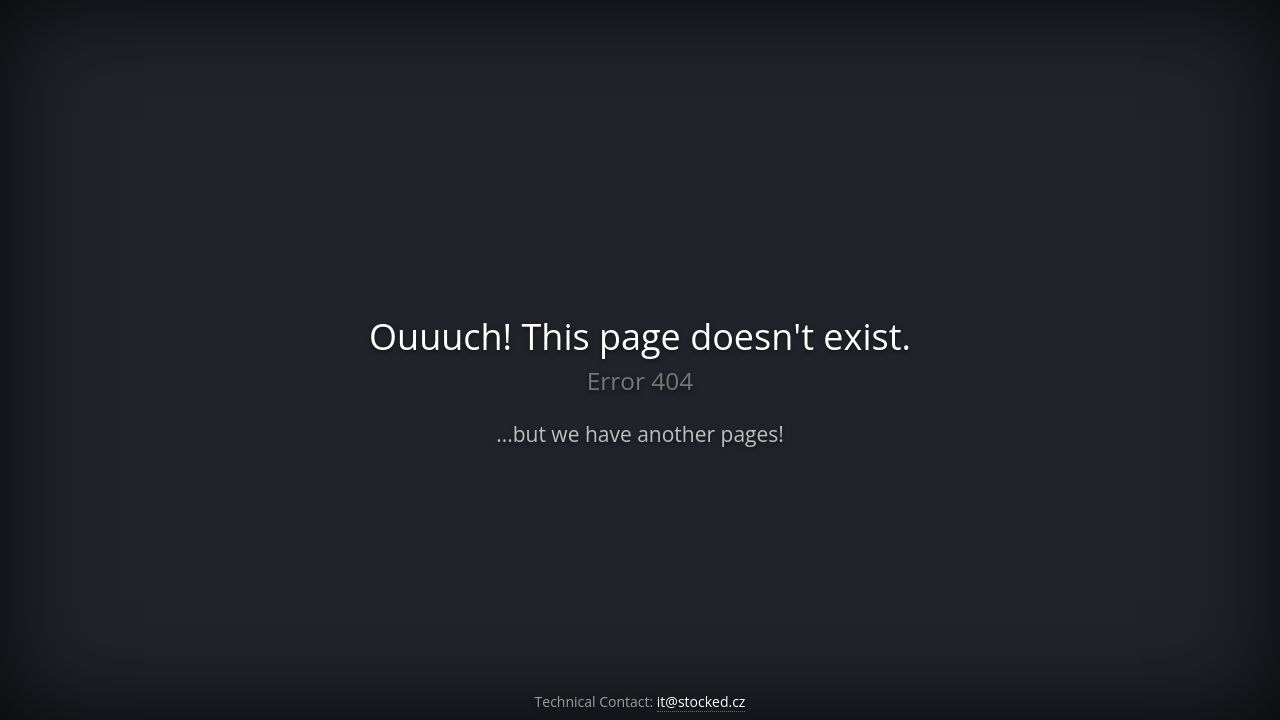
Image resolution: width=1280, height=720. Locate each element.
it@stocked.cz (701, 701)
